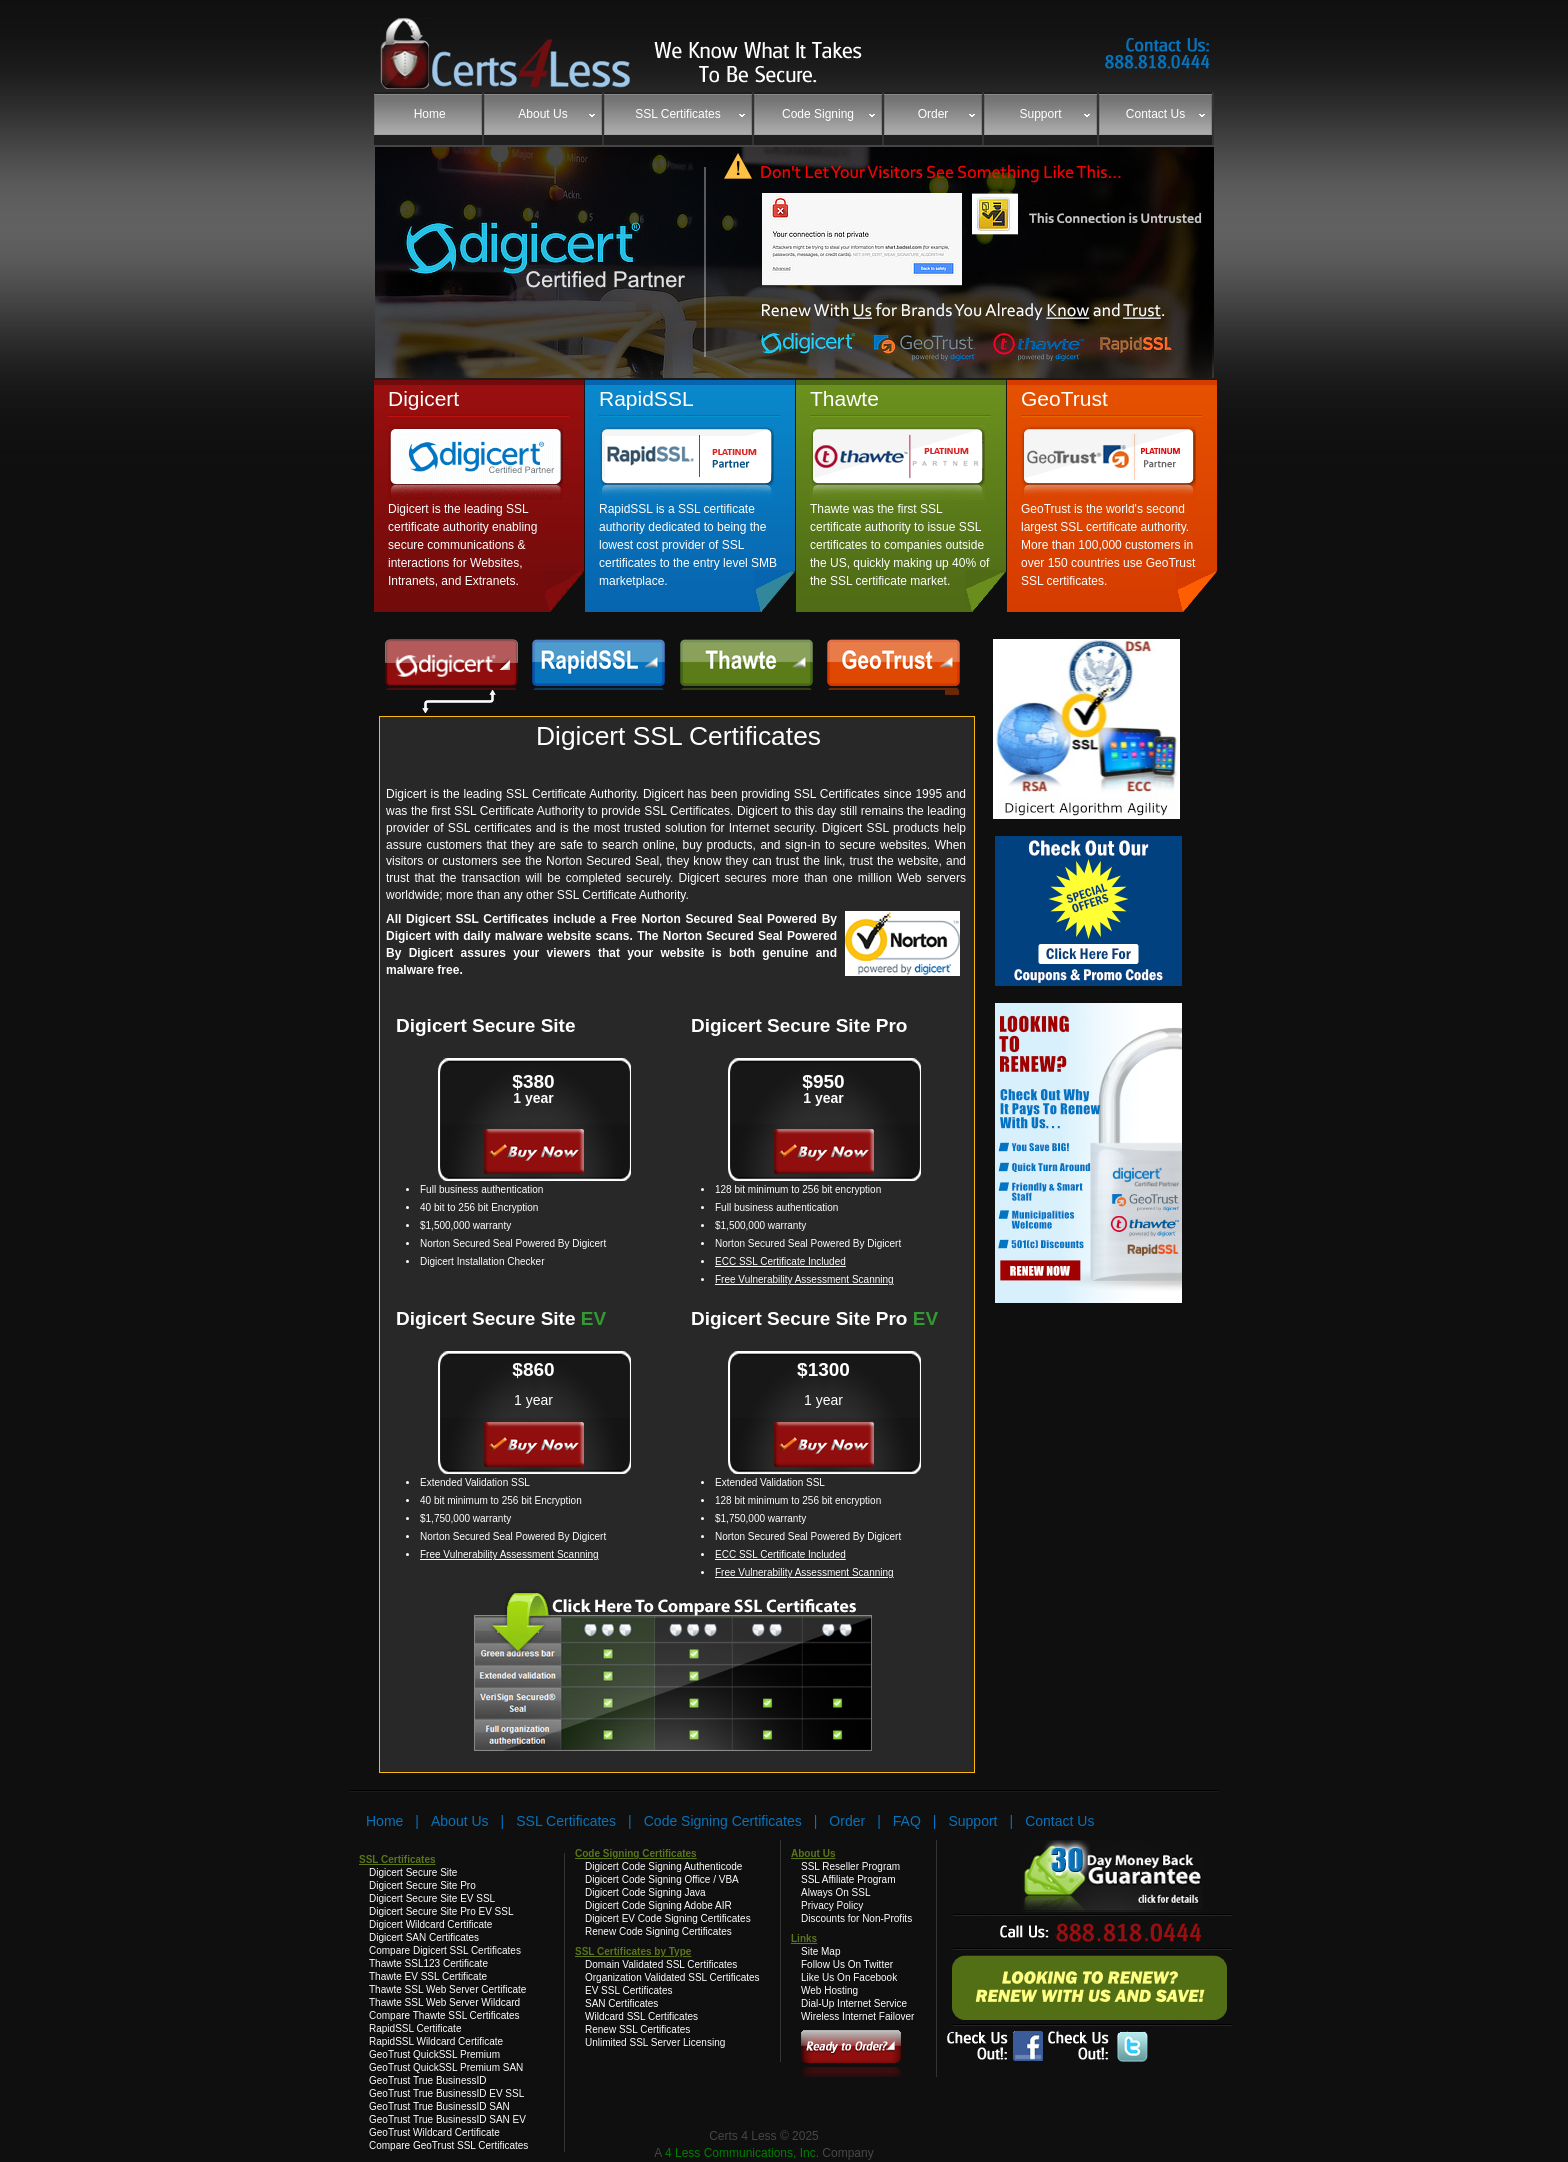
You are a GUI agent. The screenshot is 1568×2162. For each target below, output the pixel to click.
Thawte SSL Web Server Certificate (447, 1989)
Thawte (844, 398)
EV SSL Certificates (628, 1990)
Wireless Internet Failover (857, 2016)
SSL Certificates (566, 1821)
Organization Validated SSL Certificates (672, 1977)
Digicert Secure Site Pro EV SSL (441, 1911)
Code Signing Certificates (723, 1821)
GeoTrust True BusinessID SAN (439, 2106)
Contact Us (1059, 1821)
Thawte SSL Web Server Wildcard (444, 2002)
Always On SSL (835, 1892)
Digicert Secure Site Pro (799, 1025)
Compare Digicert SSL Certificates (445, 1950)
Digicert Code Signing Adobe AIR (658, 1905)
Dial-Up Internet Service (854, 2003)
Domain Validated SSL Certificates (661, 1964)
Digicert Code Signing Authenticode (663, 1866)
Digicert (423, 398)
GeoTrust (1064, 398)
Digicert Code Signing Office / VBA (662, 1879)
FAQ (907, 1821)
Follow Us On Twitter (847, 1964)
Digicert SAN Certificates (424, 1937)
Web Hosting (829, 1990)
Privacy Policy (832, 1905)
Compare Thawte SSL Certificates (444, 2015)
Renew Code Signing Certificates (658, 1931)
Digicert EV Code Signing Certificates (668, 1918)
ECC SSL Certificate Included (780, 1261)
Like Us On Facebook (849, 1977)
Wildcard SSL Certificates (641, 2016)
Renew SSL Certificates (637, 2029)
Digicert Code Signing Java (645, 1892)
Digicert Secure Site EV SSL (432, 1898)
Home (384, 1821)
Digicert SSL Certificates (678, 736)
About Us (460, 1821)
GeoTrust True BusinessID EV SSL (446, 2093)
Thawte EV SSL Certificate (428, 1976)
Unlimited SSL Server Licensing (655, 2042)
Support (972, 1821)
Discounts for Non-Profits (856, 1918)
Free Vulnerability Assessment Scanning (804, 1279)
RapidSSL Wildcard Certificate (436, 2041)
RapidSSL (646, 398)
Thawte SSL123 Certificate (428, 1963)
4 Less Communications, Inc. (743, 2153)
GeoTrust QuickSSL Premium (434, 2054)
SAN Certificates (621, 2003)
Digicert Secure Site (486, 1025)
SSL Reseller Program (850, 1866)
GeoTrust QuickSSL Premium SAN (446, 2067)
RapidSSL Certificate (415, 2028)
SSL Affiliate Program (848, 1879)
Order (847, 1821)
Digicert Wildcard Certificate (430, 1924)
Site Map (820, 1951)
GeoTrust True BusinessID (427, 2080)
